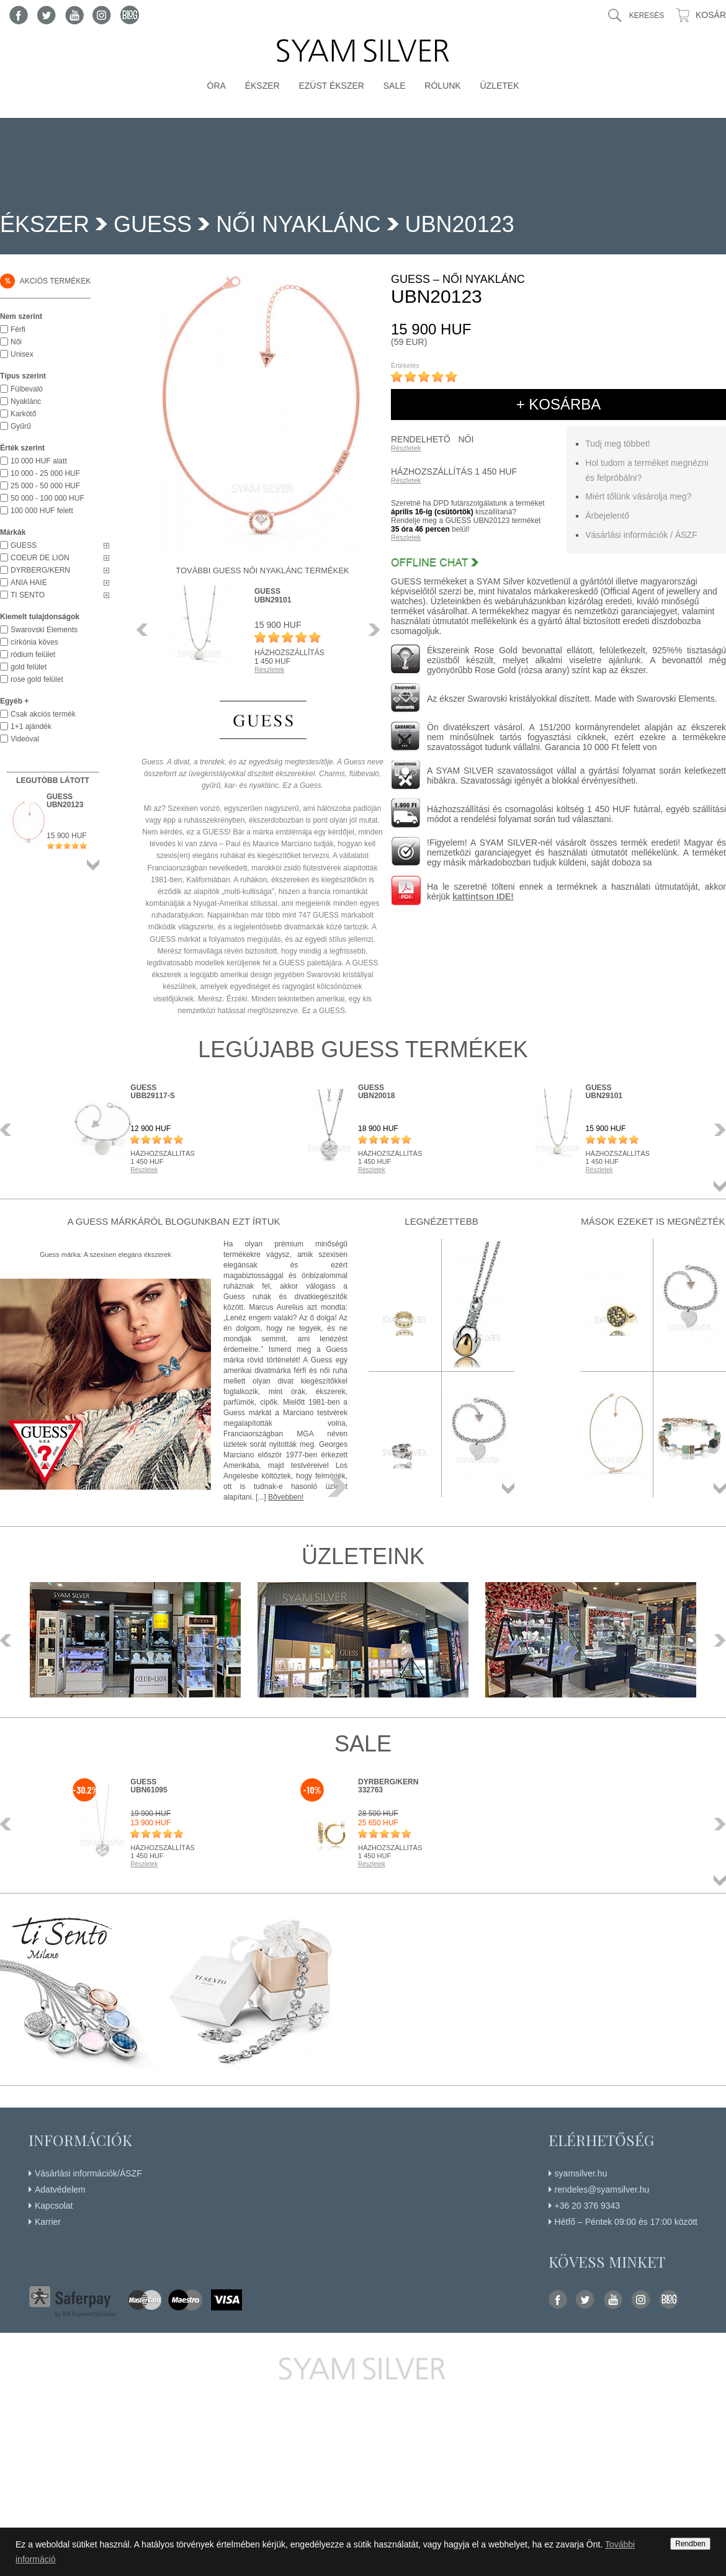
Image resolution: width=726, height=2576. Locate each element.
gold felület (29, 667)
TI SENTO (28, 595)
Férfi (18, 329)
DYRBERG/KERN (40, 570)
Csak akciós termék (43, 714)
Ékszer (262, 86)
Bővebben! (285, 1497)
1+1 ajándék (31, 726)
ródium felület (33, 654)
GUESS (153, 224)
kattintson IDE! (483, 896)
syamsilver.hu (581, 2173)
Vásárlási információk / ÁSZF (641, 535)
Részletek (406, 448)
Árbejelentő (607, 516)
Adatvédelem (60, 2189)
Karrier (48, 2222)
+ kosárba (558, 404)
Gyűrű (21, 426)
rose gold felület (37, 679)
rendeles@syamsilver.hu (602, 2189)
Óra (216, 86)
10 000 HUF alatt (39, 461)
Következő (371, 629)
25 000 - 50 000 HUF (45, 485)
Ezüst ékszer (331, 86)
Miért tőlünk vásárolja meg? (638, 496)
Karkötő (23, 413)
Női (16, 342)
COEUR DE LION (40, 557)
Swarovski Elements (44, 629)
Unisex (22, 354)
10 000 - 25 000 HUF (45, 473)
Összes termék (93, 865)
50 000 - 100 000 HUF (47, 498)
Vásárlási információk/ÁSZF (88, 2173)
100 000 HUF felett (42, 510)
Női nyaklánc (298, 224)
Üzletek (499, 86)
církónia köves (34, 642)
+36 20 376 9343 (588, 2206)
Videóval (25, 739)
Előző (146, 629)
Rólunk (442, 86)
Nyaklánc (26, 401)
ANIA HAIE (29, 582)
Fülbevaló (27, 389)
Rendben (690, 2543)
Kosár (711, 15)
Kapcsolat (54, 2206)
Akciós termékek (45, 281)
